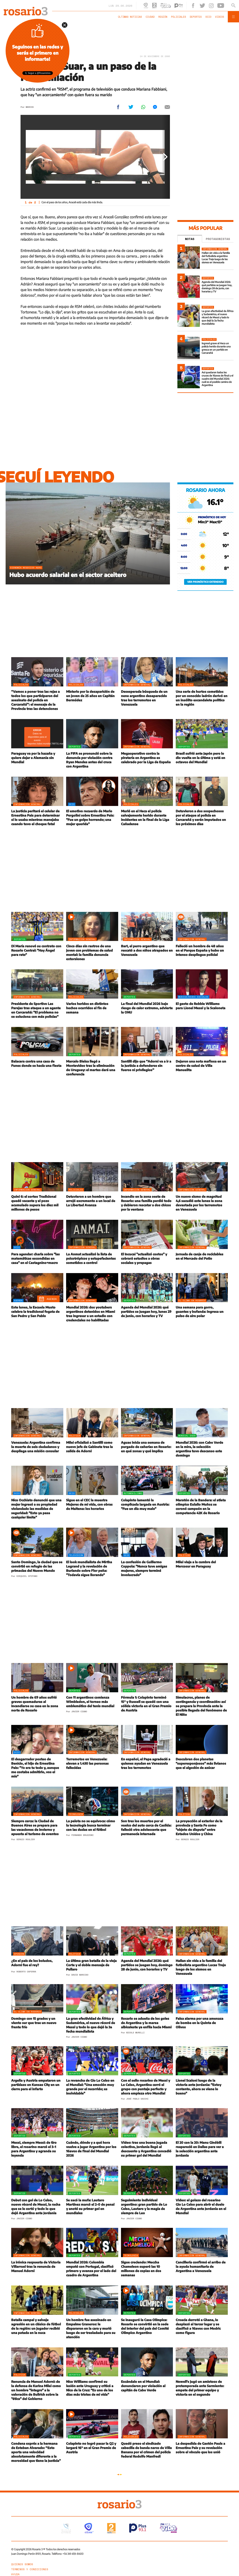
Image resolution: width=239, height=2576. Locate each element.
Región (162, 17)
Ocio (208, 17)
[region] (119, 38)
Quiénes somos (22, 2564)
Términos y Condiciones (29, 2569)
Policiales (178, 17)
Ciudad (150, 17)
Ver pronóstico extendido (205, 581)
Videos (219, 17)
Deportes (196, 17)
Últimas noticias (130, 17)
